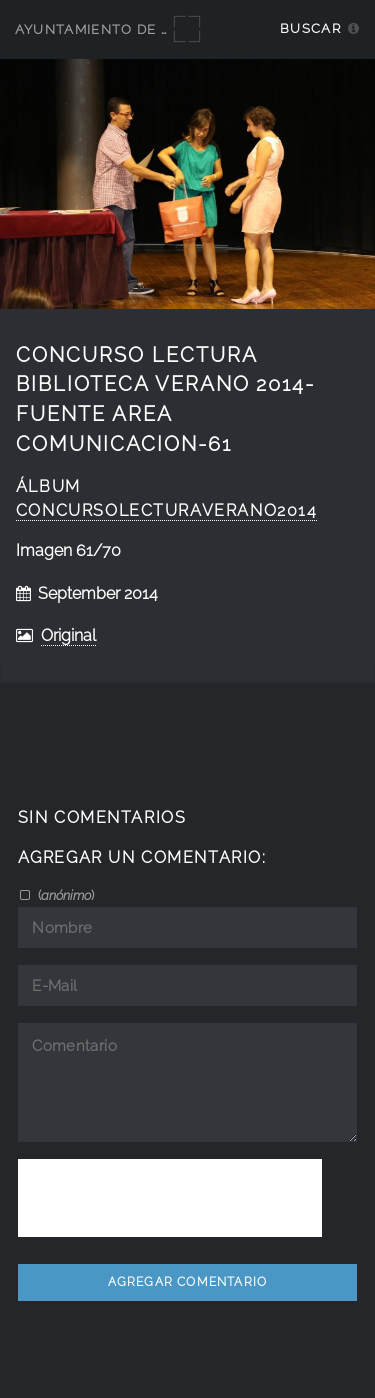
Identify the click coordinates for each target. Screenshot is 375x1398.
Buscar (310, 28)
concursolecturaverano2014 (167, 510)
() (64, 895)
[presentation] (170, 1198)
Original (68, 635)
